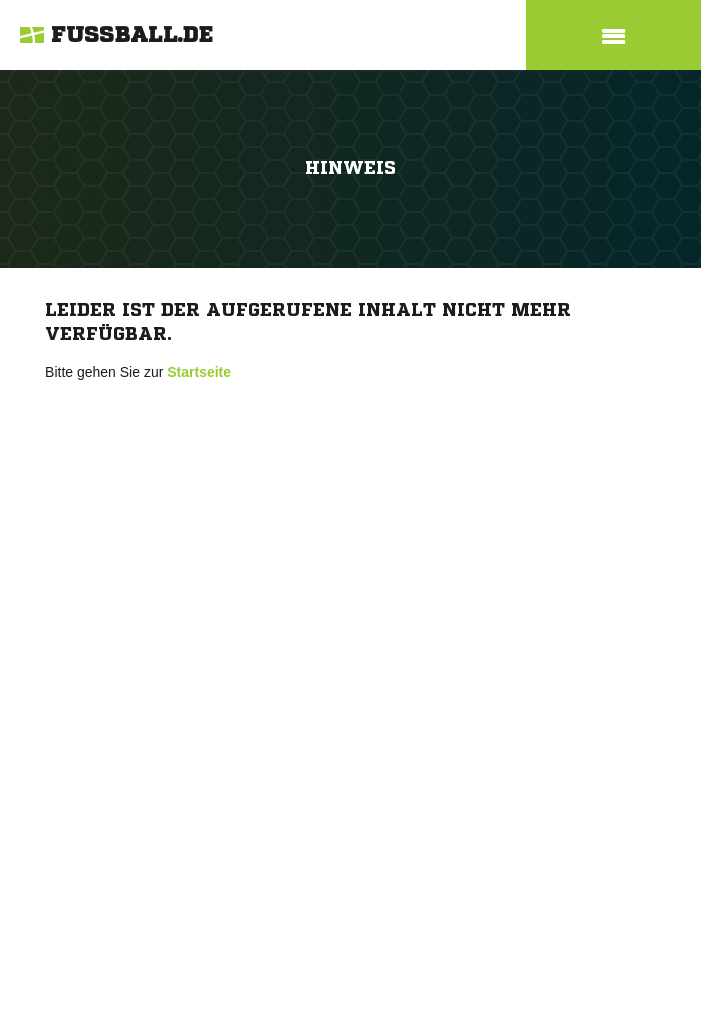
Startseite (199, 372)
